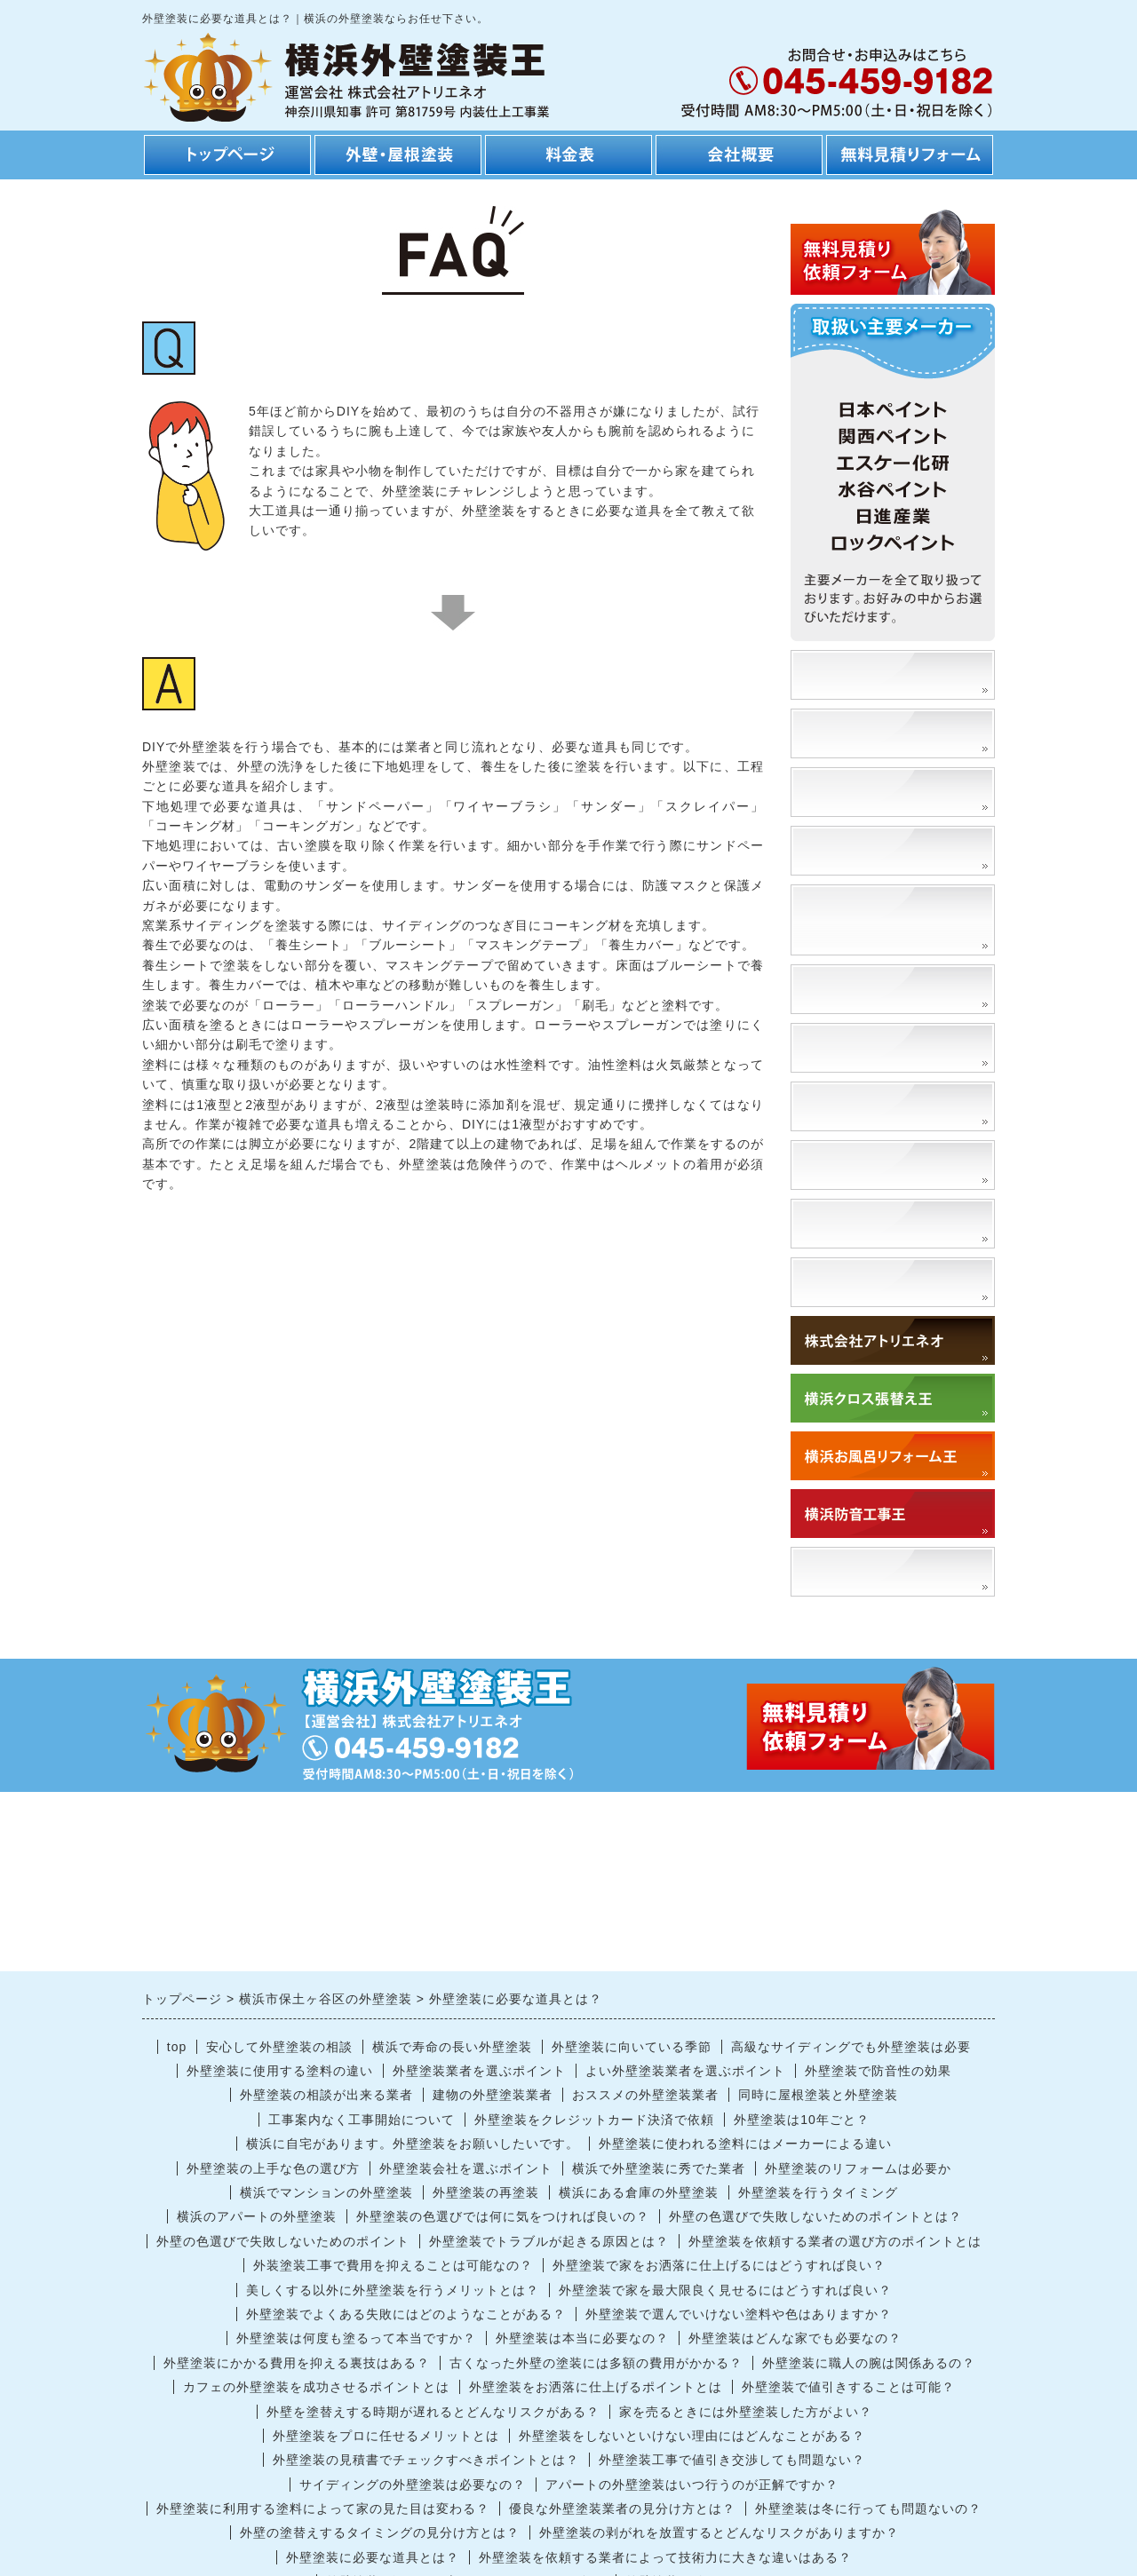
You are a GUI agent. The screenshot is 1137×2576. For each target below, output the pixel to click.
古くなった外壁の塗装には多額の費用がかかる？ (596, 2363)
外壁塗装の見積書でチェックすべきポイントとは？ (426, 2460)
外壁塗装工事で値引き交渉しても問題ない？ (732, 2460)
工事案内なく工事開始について (361, 2119)
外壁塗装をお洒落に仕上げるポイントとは (595, 2387)
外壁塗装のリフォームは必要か (858, 2168)
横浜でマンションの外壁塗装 (326, 2192)
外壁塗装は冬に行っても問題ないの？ (868, 2508)
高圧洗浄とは (849, 1164)
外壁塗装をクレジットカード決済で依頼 (594, 2119)
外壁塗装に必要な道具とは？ (372, 2557)
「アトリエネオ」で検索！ (894, 1571)
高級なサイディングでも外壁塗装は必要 (851, 2047)
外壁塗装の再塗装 (486, 2192)
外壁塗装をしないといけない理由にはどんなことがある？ (692, 2436)
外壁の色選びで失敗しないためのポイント (282, 2241)
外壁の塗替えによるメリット (894, 919)
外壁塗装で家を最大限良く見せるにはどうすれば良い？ (725, 2290)
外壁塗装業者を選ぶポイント (479, 2071)
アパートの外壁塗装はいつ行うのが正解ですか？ (692, 2484)
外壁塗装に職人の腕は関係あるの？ (868, 2363)
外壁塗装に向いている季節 (632, 2047)
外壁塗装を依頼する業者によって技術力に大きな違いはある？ (665, 2557)
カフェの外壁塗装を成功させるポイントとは (316, 2387)
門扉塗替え (841, 1106)
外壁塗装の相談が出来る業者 (326, 2095)
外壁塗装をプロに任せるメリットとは (386, 2436)
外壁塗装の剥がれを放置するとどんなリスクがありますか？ (719, 2532)
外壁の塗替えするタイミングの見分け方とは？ (380, 2532)
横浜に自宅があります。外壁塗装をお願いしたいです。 (412, 2143)
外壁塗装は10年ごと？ (802, 2119)
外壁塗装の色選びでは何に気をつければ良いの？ (502, 2216)
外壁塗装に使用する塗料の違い (280, 2071)
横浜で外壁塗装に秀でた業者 (658, 2168)
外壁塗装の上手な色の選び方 (273, 2168)
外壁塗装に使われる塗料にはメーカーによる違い (745, 2143)
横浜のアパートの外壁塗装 (257, 2216)
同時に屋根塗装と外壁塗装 (818, 2095)
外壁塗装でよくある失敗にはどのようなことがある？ (406, 2314)
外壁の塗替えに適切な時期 (894, 1047)
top (177, 2047)
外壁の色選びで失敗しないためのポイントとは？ (815, 2216)
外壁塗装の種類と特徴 (879, 988)
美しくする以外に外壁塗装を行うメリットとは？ (392, 2290)
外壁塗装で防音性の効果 (878, 2071)
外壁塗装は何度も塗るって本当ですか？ (356, 2338)
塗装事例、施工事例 (872, 674)
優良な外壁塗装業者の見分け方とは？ (622, 2508)
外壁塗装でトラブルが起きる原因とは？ (549, 2241)
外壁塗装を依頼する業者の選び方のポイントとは (835, 2241)
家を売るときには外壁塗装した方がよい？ (745, 2412)
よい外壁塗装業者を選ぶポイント (685, 2071)
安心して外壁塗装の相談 (279, 2047)
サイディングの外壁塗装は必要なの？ (412, 2484)
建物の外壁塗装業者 (493, 2095)
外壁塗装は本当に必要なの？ (582, 2338)
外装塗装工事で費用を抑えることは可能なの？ (393, 2265)
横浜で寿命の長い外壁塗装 (452, 2047)
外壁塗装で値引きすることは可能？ (848, 2387)
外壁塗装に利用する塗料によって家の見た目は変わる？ (322, 2508)
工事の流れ (841, 791)
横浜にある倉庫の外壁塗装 (639, 2192)
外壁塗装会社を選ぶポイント (466, 2168)
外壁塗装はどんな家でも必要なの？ (795, 2338)
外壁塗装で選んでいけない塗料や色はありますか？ (738, 2314)
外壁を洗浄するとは (872, 1223)
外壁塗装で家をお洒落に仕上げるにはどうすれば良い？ (719, 2265)
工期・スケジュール (872, 850)
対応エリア (841, 1281)
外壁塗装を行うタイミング (818, 2192)
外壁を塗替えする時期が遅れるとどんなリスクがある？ (433, 2412)
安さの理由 (841, 733)
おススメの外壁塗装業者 (645, 2095)
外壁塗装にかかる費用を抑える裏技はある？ (296, 2363)
